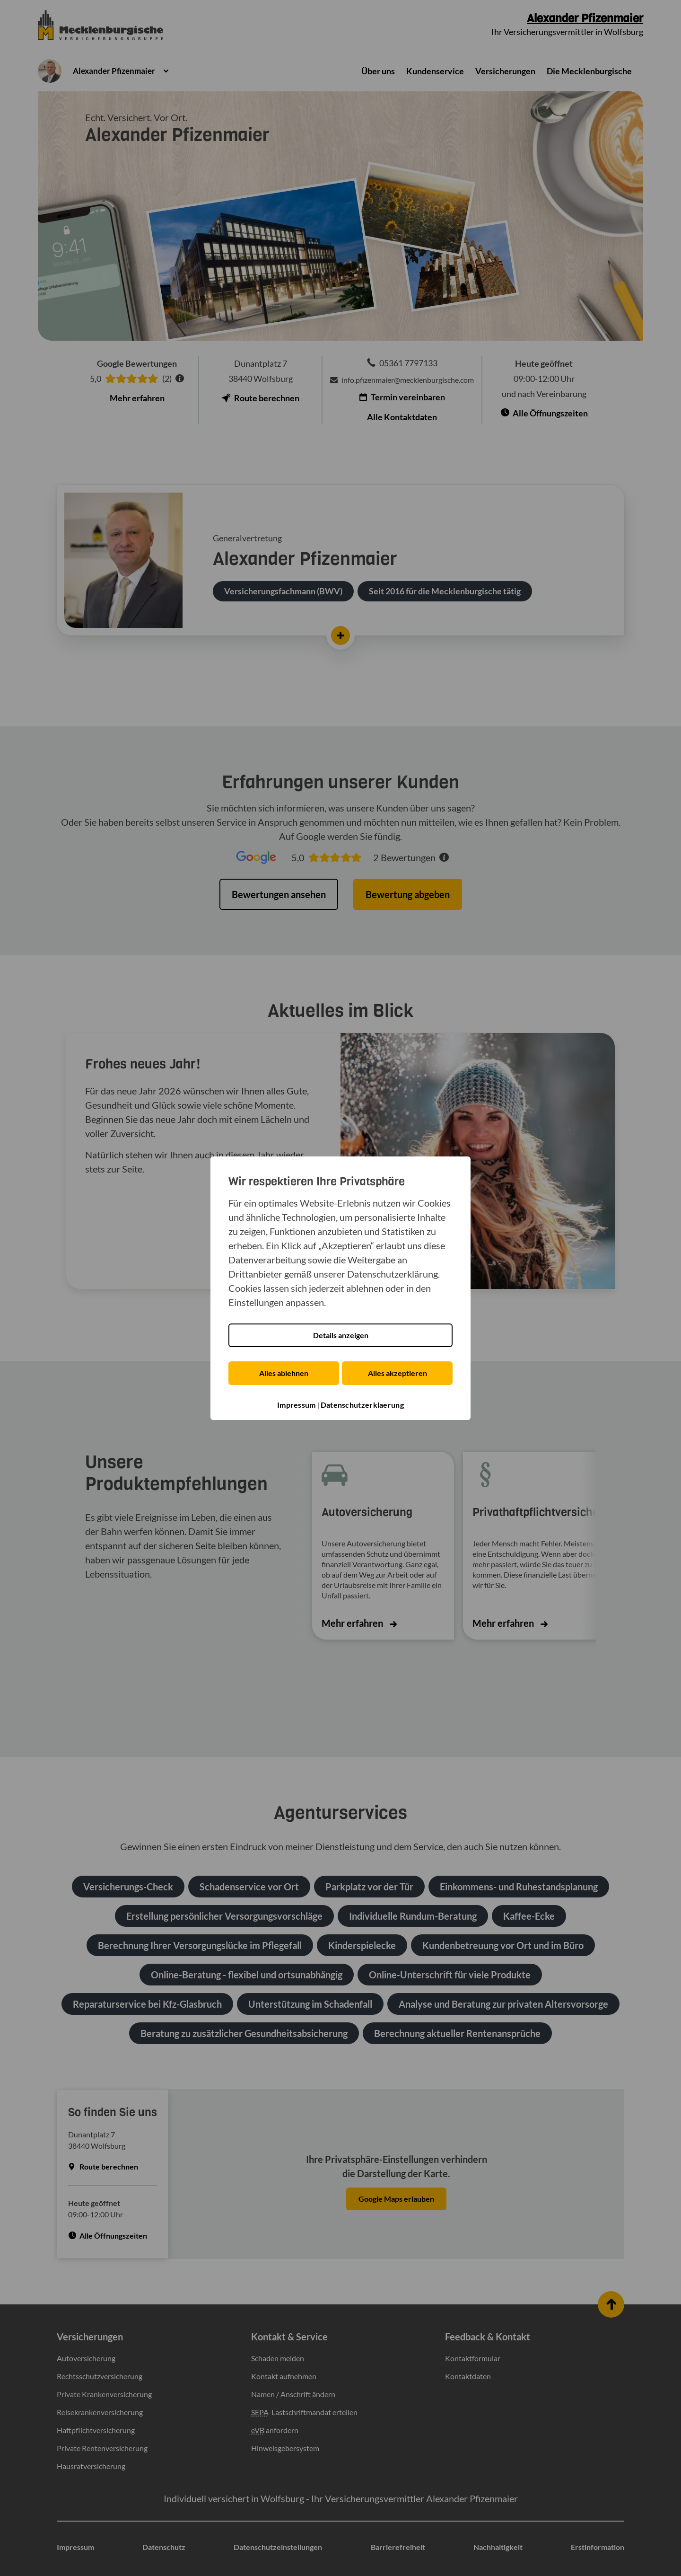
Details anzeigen (340, 1335)
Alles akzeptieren (398, 1373)
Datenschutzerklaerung (362, 1405)
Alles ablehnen (282, 1373)
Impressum (296, 1405)
